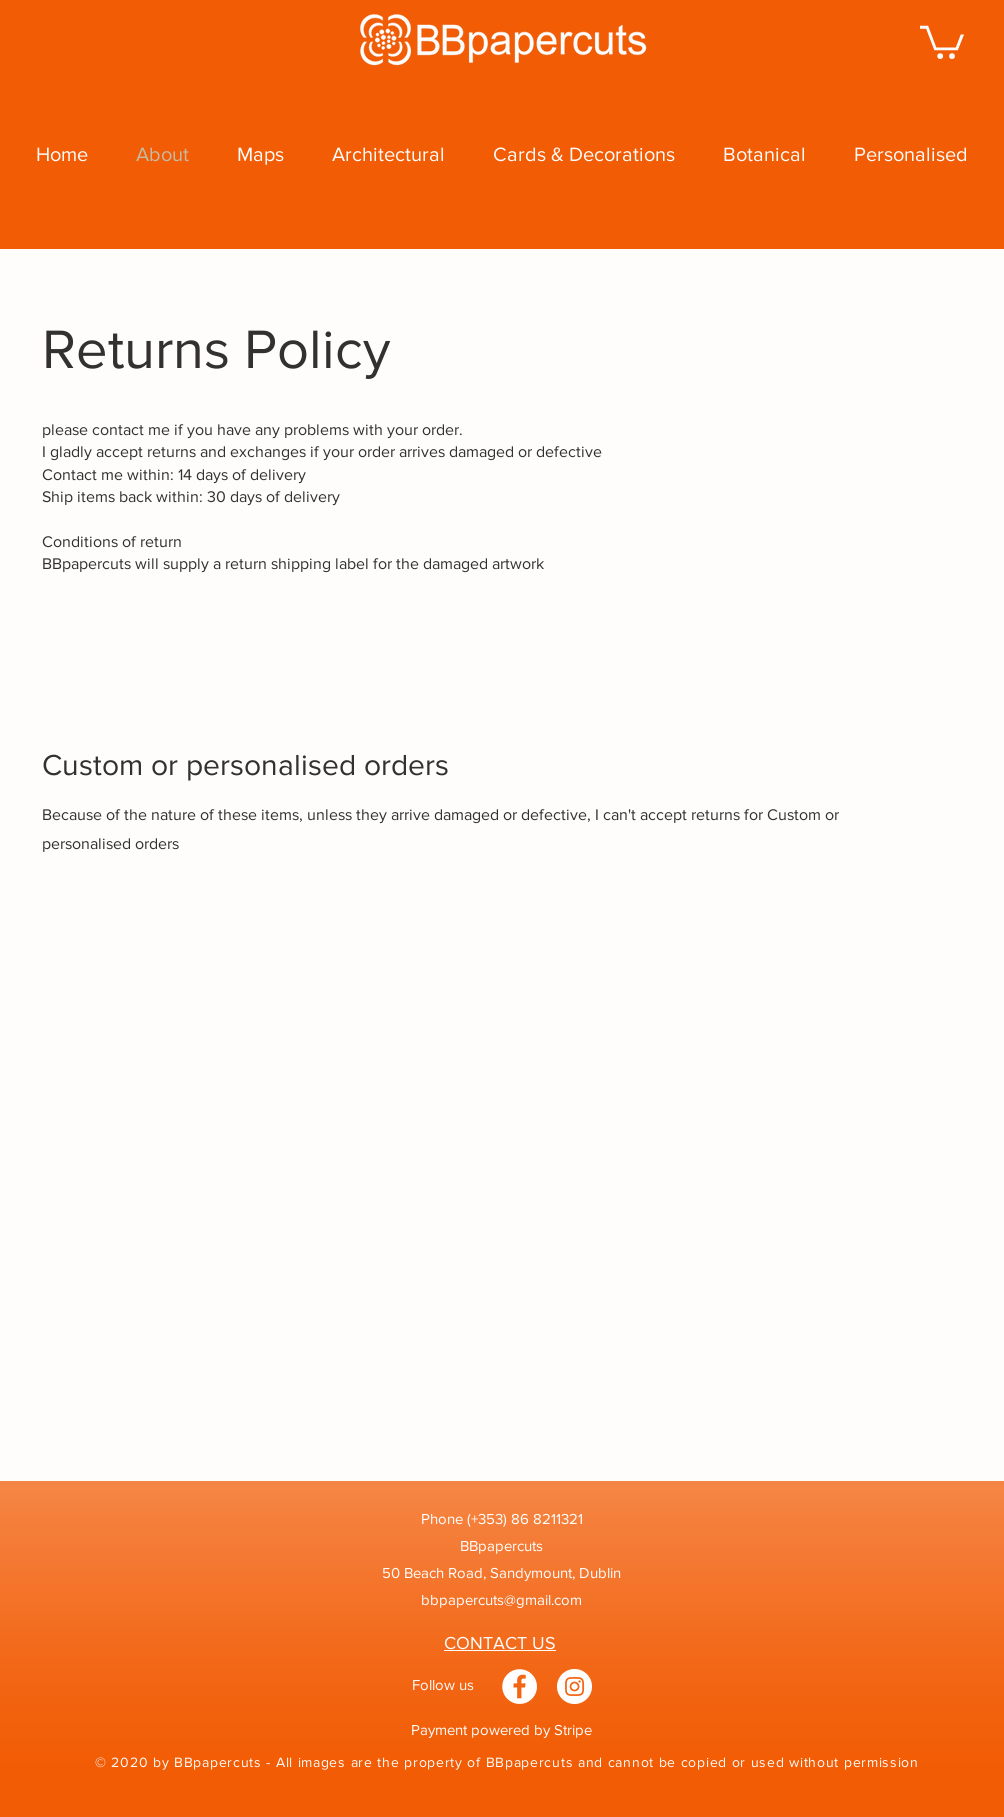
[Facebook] (519, 1686)
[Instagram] (574, 1686)
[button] (942, 40)
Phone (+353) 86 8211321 (502, 1518)
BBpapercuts (501, 1545)
